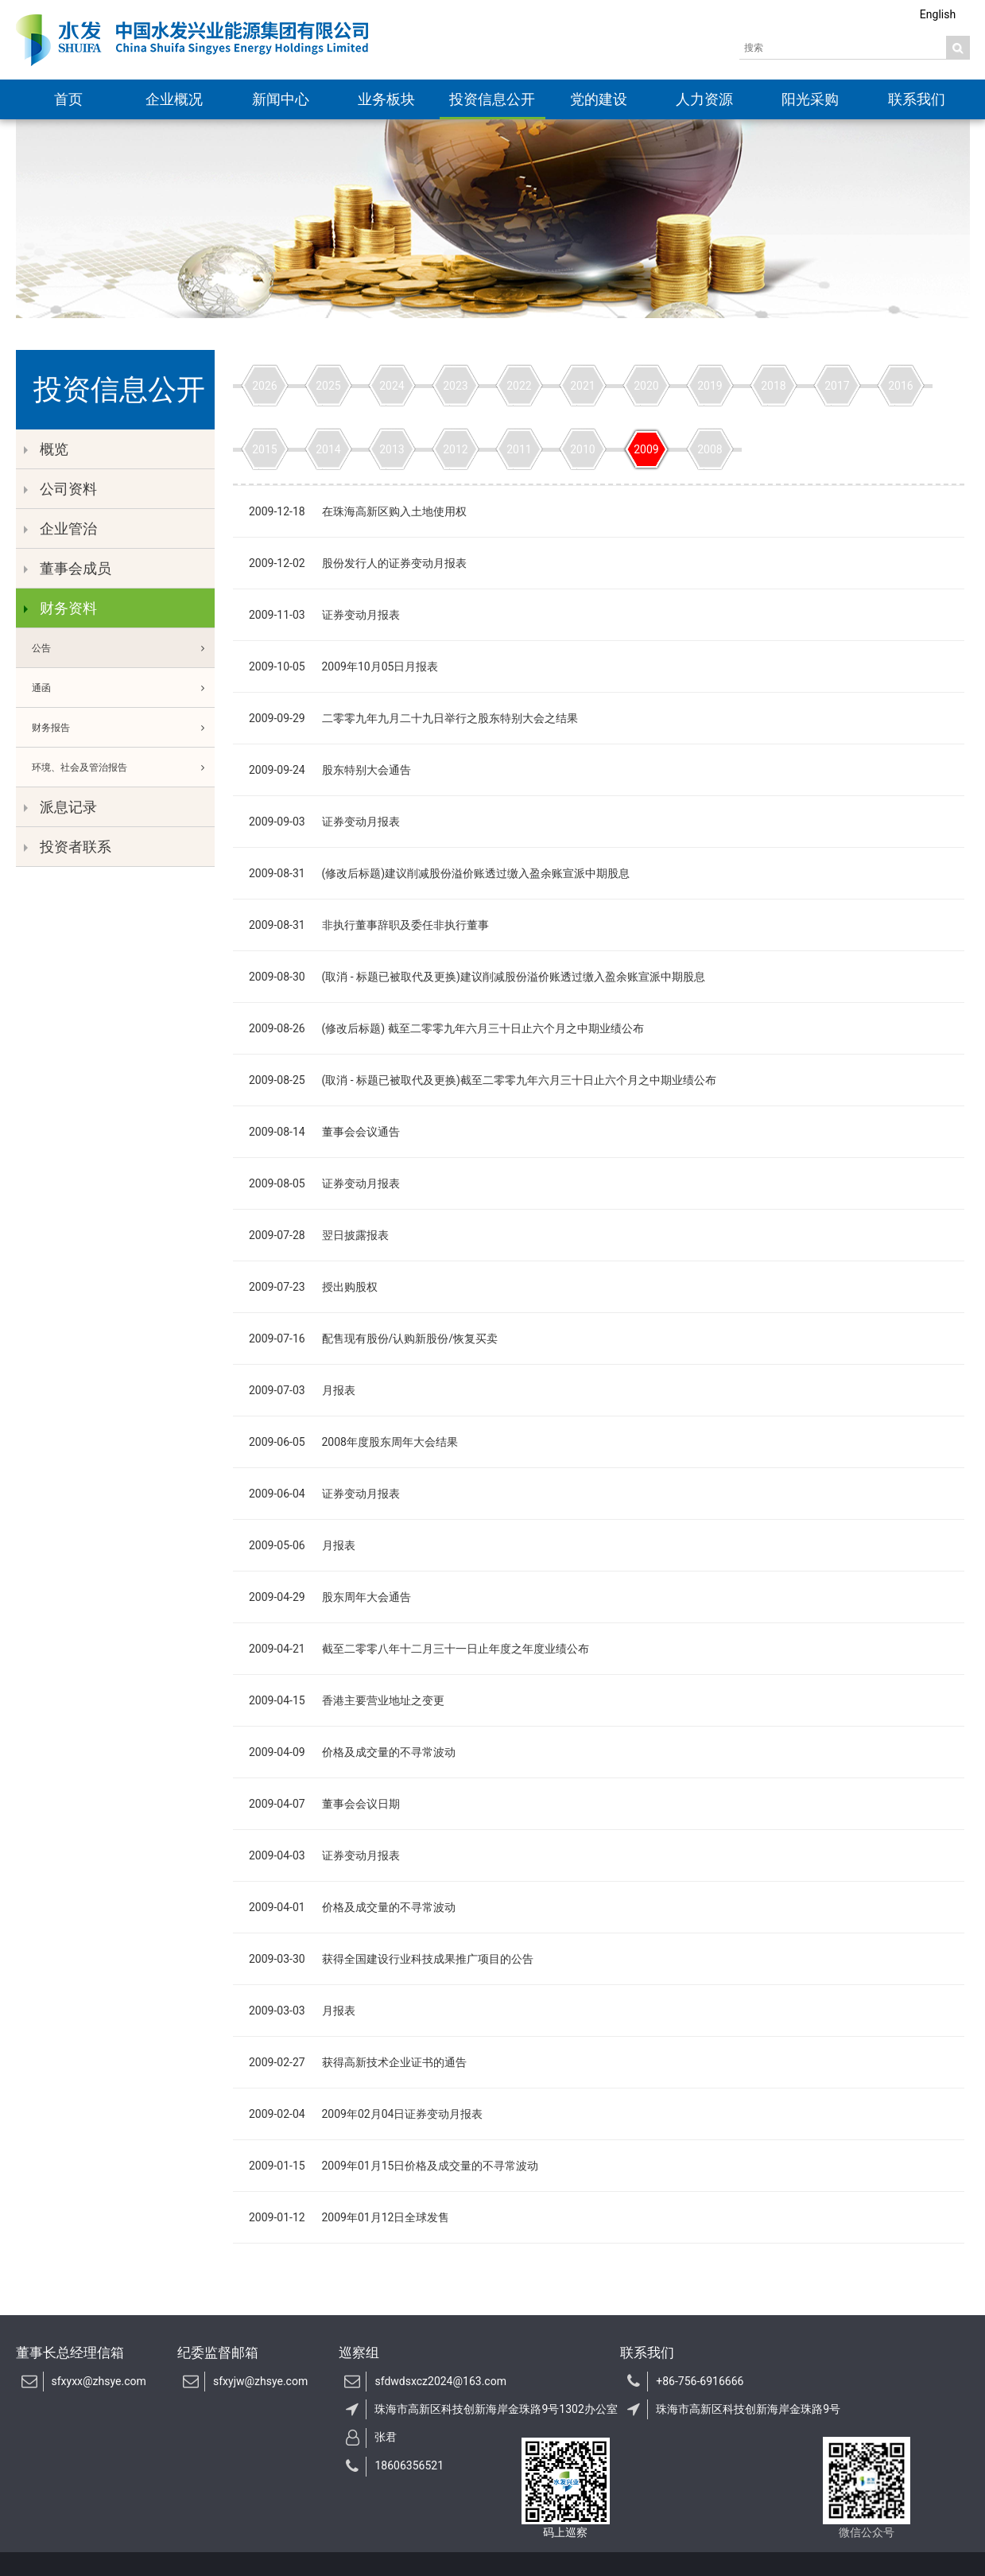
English (938, 14)
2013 (391, 449)
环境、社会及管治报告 (123, 767)
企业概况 (174, 99)
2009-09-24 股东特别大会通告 (330, 769)
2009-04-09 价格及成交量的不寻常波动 (352, 1752)
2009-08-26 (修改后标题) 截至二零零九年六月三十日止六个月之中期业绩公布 (446, 1028)
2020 (646, 385)
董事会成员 (67, 568)
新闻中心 (280, 99)
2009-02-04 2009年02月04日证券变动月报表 (366, 2114)
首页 (68, 99)
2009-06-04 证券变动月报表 (324, 1493)
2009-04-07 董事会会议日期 (324, 1803)
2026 (264, 385)
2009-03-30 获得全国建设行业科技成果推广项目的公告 (391, 1958)
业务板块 (386, 99)
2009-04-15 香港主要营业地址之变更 (346, 1700)
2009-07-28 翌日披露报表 (319, 1235)
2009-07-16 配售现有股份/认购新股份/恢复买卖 (373, 1338)
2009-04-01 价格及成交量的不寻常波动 (352, 1907)
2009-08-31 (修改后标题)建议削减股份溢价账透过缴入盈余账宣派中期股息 (439, 873)
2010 (582, 449)
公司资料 (60, 488)
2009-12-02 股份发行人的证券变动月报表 (358, 563)
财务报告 (123, 728)
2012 (455, 449)
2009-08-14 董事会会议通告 (324, 1131)
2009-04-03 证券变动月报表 (324, 1855)
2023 (455, 385)
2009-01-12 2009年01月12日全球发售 (349, 2217)
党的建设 (598, 99)
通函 (123, 688)
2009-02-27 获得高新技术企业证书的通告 (358, 2062)
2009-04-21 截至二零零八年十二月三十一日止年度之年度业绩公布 (419, 1648)
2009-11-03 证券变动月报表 (324, 614)
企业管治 (60, 528)
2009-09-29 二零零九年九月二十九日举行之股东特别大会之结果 (413, 718)
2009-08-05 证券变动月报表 (324, 1183)
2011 (518, 449)
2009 (646, 449)
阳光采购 (810, 99)
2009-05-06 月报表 (302, 1545)
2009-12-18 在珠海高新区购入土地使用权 (358, 511)
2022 (518, 385)
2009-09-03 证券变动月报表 (324, 821)
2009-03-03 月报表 (302, 2010)
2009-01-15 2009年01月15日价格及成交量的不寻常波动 (393, 2165)
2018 (773, 385)
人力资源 (704, 99)
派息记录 (60, 806)
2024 (391, 385)
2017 (836, 385)
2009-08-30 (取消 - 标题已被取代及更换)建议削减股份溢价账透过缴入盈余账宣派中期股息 (477, 976)
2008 (709, 449)
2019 (709, 385)
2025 (328, 385)
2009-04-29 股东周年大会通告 (330, 1597)
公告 (123, 648)
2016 (900, 385)
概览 (46, 449)
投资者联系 (67, 846)
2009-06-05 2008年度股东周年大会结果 (353, 1442)
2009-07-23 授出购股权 (313, 1286)
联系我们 (916, 99)
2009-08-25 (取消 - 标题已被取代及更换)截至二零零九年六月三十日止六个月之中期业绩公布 (482, 1080)
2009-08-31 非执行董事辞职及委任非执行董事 (369, 925)
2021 (582, 385)
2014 (328, 449)
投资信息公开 (492, 99)
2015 (264, 449)
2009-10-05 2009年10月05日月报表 (343, 666)
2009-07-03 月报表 (302, 1390)
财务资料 (60, 608)
